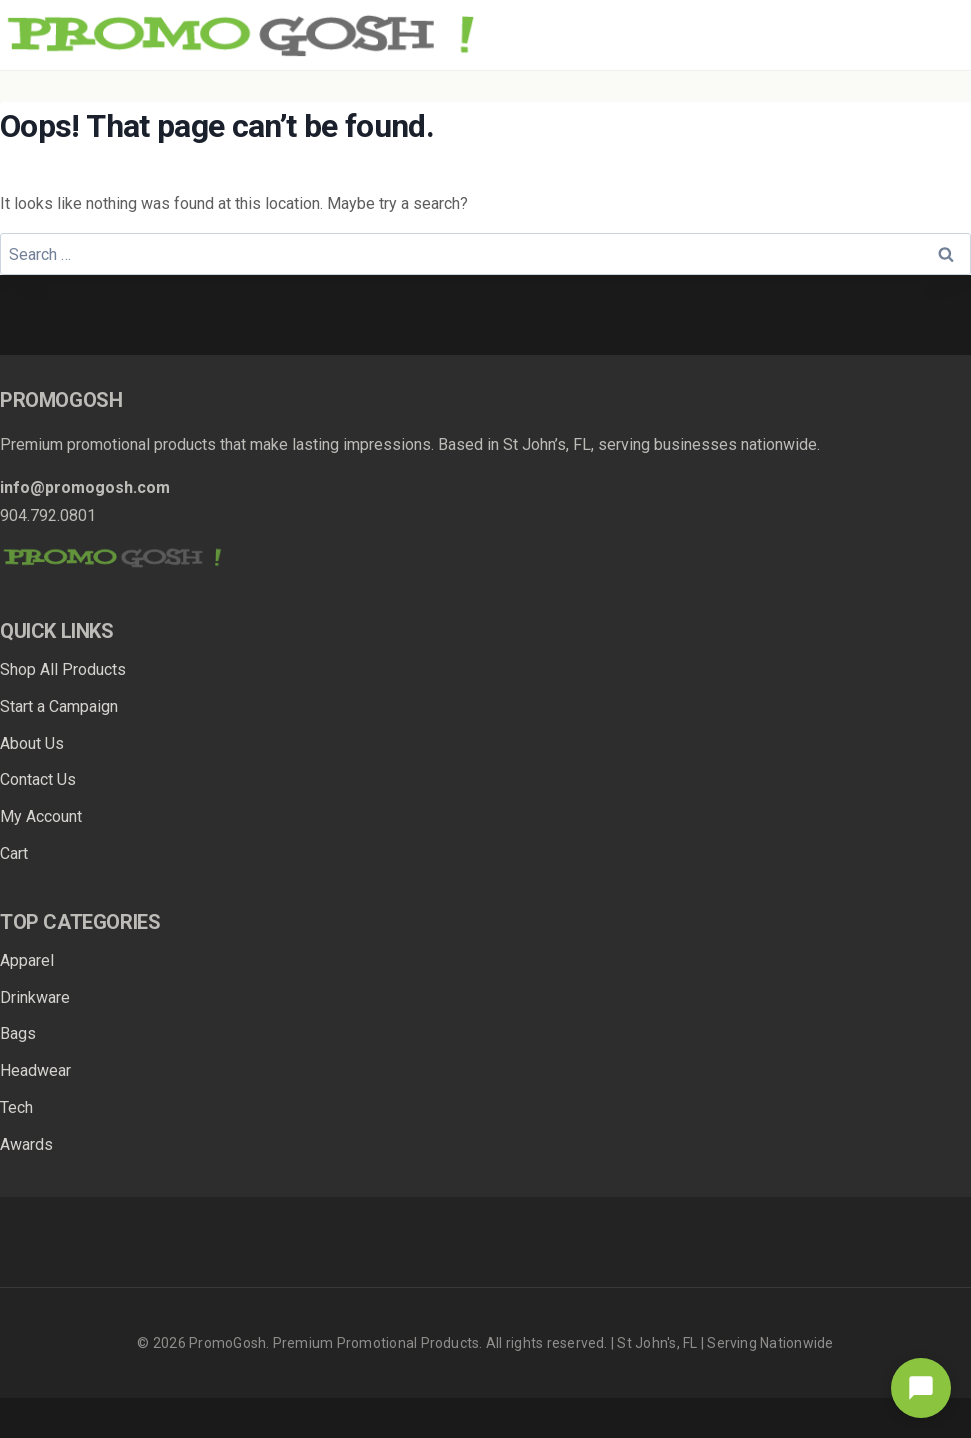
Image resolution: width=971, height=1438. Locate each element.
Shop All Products (63, 669)
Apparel (27, 960)
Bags (18, 1033)
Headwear (35, 1070)
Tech (16, 1107)
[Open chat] (921, 1388)
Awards (26, 1144)
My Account (41, 816)
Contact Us (38, 779)
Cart (14, 853)
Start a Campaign (59, 706)
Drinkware (35, 997)
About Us (32, 743)
